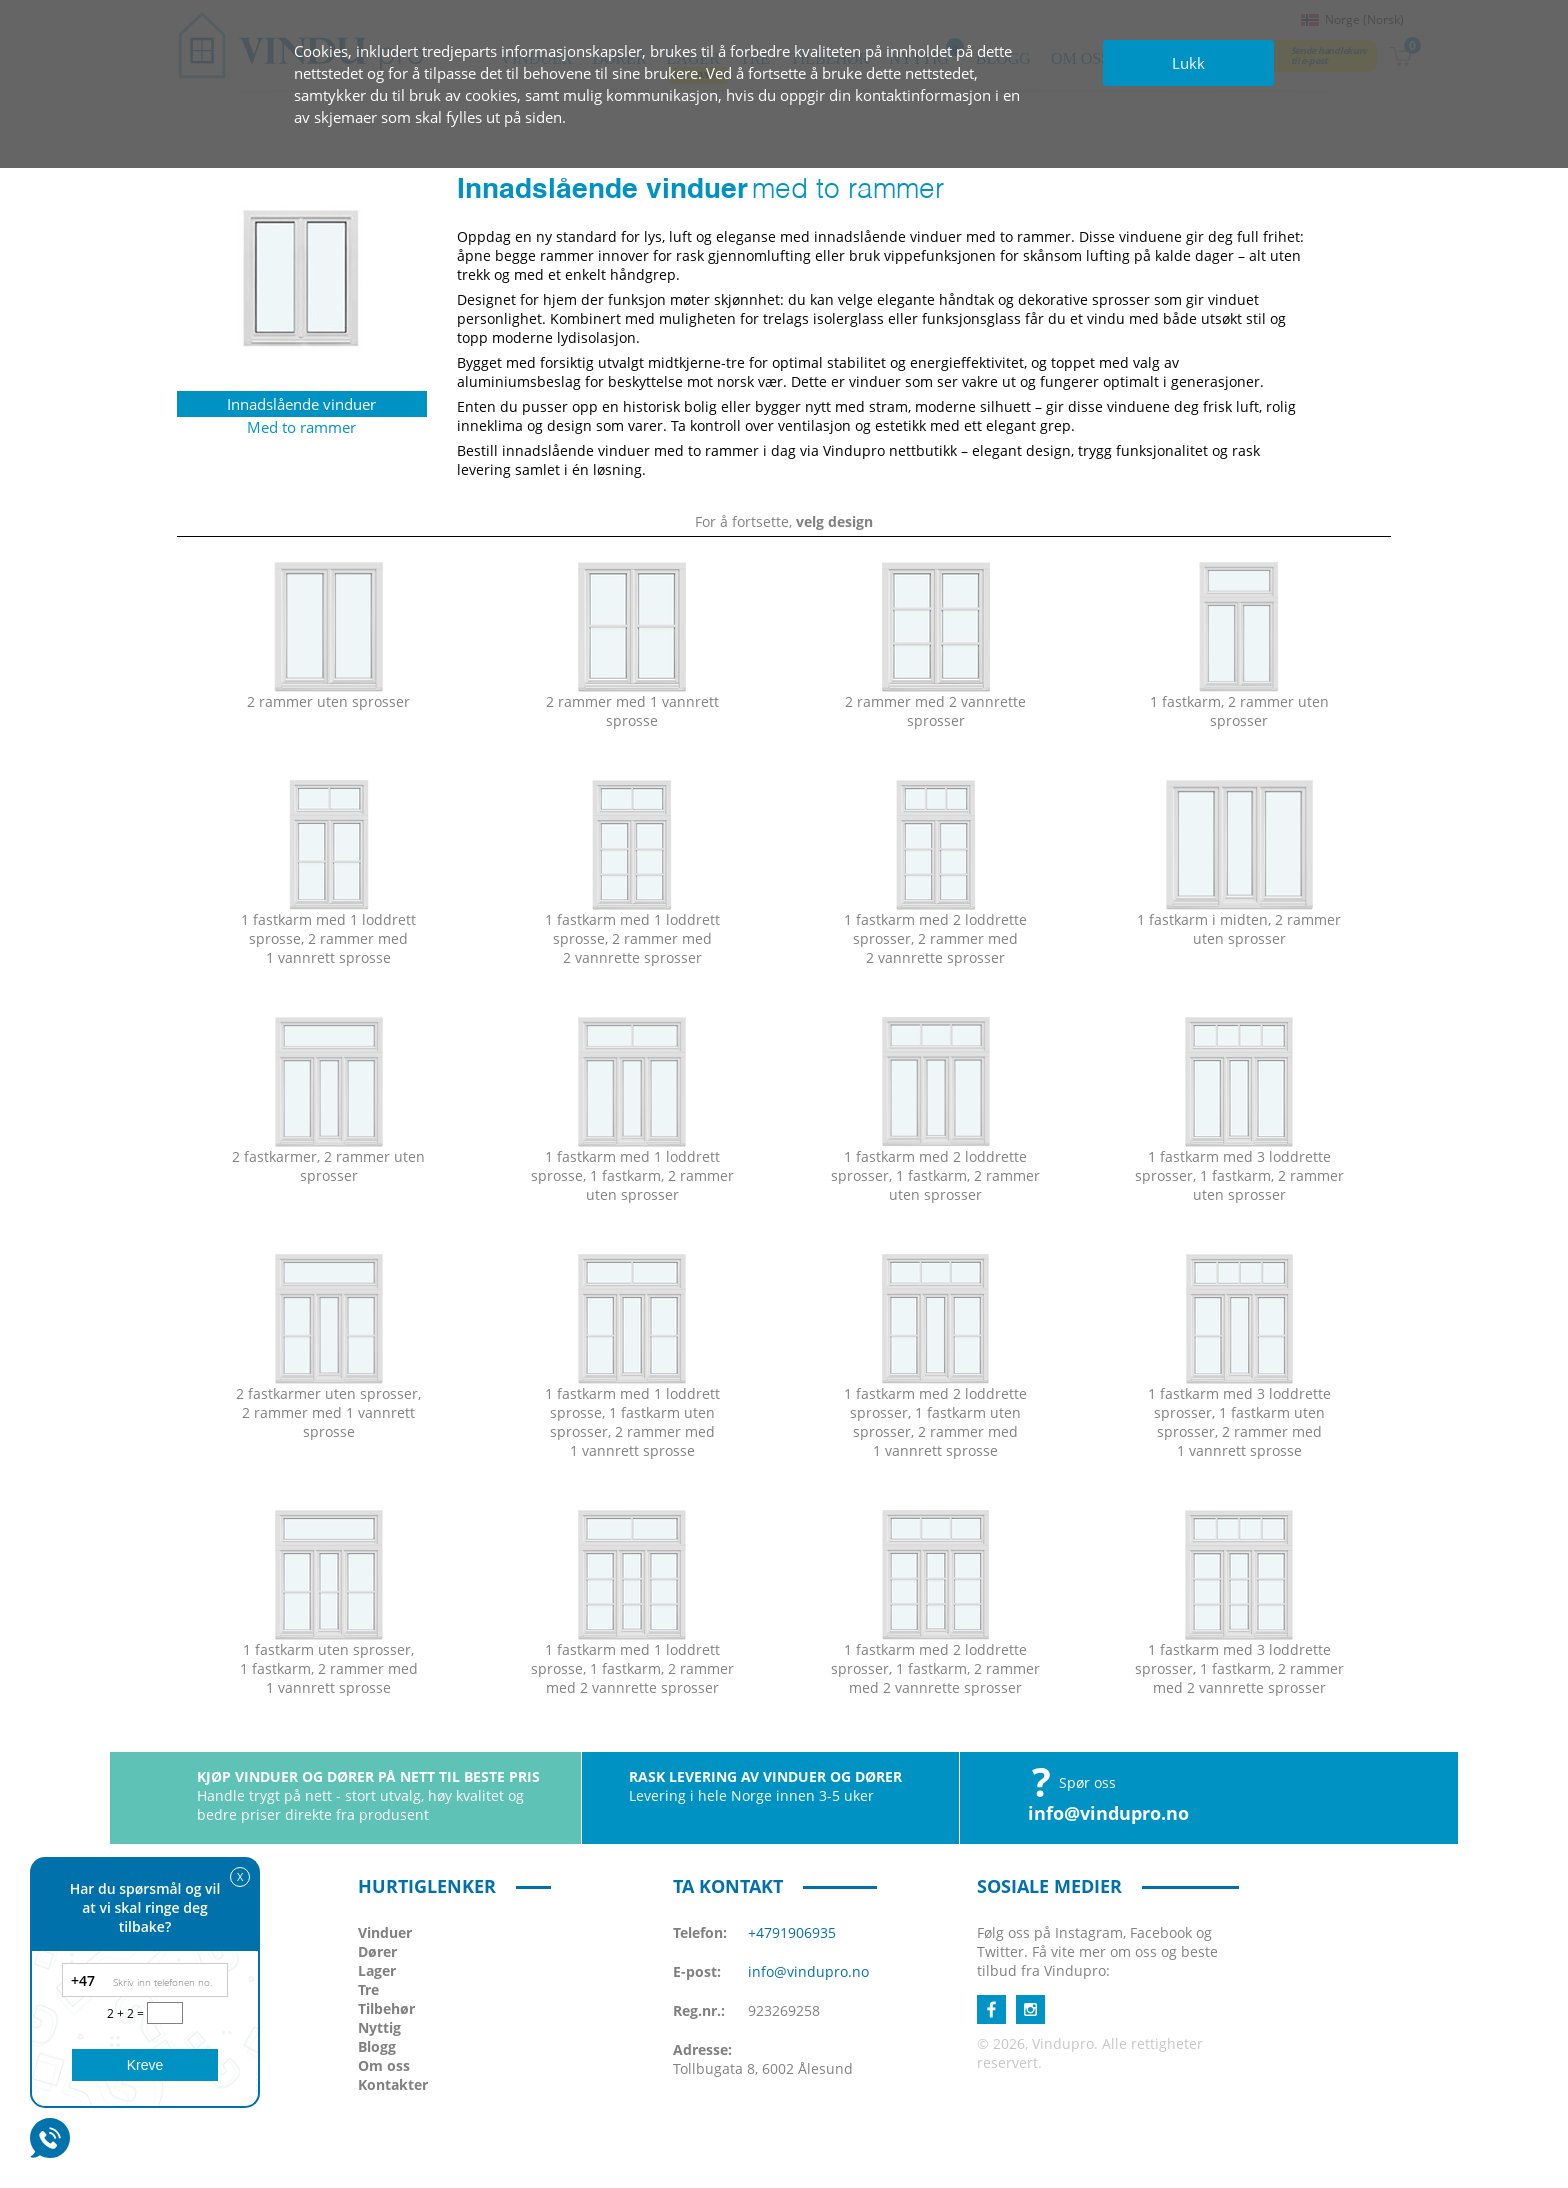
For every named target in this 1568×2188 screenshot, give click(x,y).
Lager (377, 1970)
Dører (377, 1951)
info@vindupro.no (1108, 1813)
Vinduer (385, 1932)
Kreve (145, 2065)
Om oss (384, 2065)
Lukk (1188, 63)
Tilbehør (386, 2008)
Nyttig (379, 2027)
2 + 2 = (127, 2013)
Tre (368, 1989)
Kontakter (393, 2084)
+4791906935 (792, 1932)
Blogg (377, 2046)
